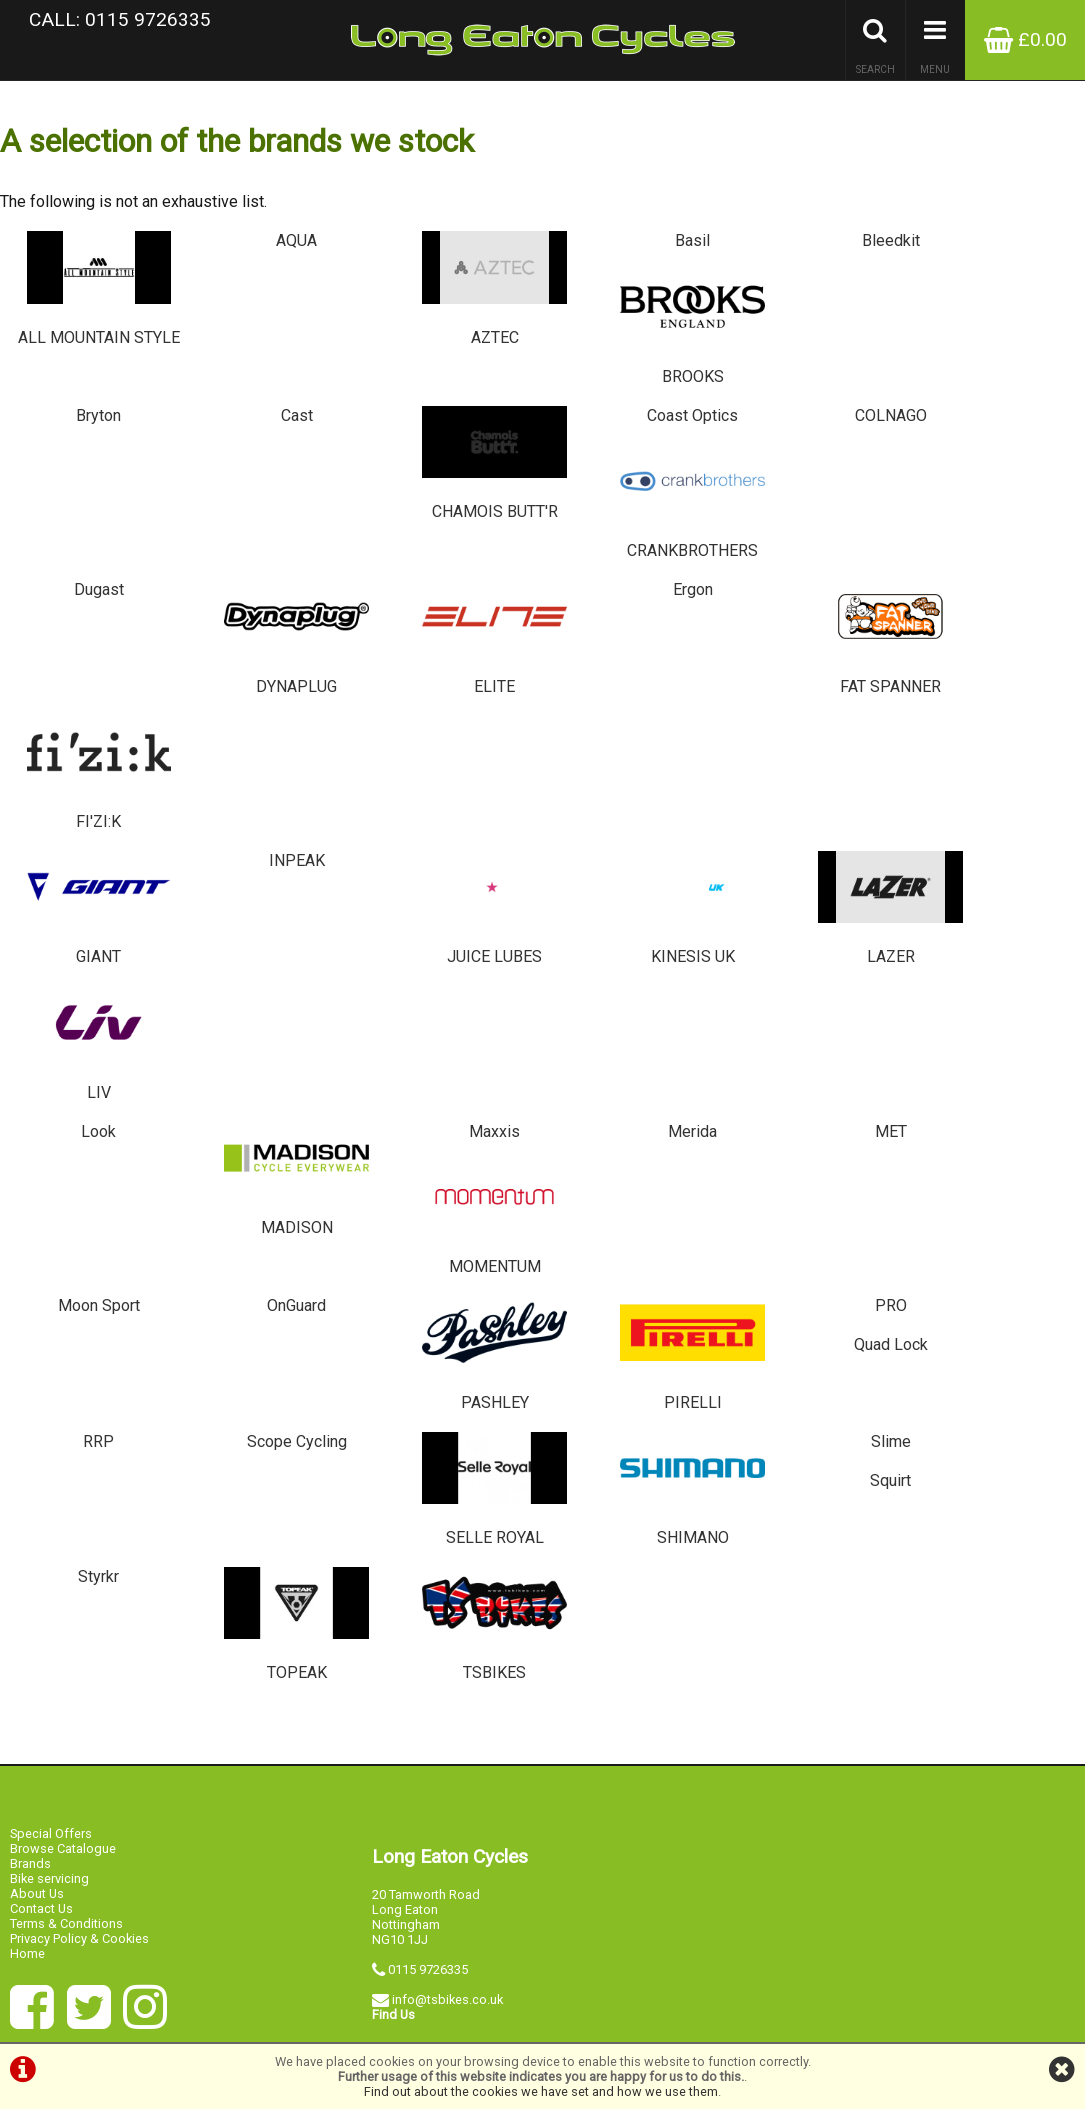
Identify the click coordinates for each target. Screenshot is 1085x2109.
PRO (813, 904)
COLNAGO (813, 395)
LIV (994, 694)
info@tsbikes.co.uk (447, 1575)
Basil (632, 249)
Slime (813, 1032)
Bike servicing (49, 1453)
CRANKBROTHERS (994, 439)
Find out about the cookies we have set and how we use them (541, 2091)
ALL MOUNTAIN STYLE (90, 303)
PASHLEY (452, 948)
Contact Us (41, 1483)
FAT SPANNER (813, 567)
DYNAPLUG (271, 567)
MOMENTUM (994, 821)
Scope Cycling (271, 1032)
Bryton (90, 395)
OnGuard (271, 904)
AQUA (271, 249)
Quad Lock (994, 904)
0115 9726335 (428, 1545)
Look (90, 777)
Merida (632, 777)
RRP (90, 1032)
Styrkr (90, 1159)
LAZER (813, 694)
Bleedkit (813, 249)
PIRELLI (632, 948)
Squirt (994, 1032)
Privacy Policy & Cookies (79, 1513)
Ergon (633, 523)
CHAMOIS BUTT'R (452, 439)
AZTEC (452, 293)
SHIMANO (632, 1076)
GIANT (90, 694)
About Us (37, 1468)
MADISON (271, 821)
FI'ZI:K (994, 567)
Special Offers (51, 1408)
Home (27, 1528)
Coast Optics (632, 395)
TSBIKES (452, 1203)
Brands (30, 1438)
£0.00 (1025, 39)
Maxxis (451, 777)
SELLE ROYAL (452, 1076)
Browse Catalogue (63, 1423)
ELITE (452, 567)
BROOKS (994, 293)
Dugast (90, 523)
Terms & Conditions (66, 1498)
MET (813, 777)
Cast (271, 395)
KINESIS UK (632, 694)
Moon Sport (90, 904)
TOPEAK (271, 1203)
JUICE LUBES (452, 694)
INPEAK (271, 650)
